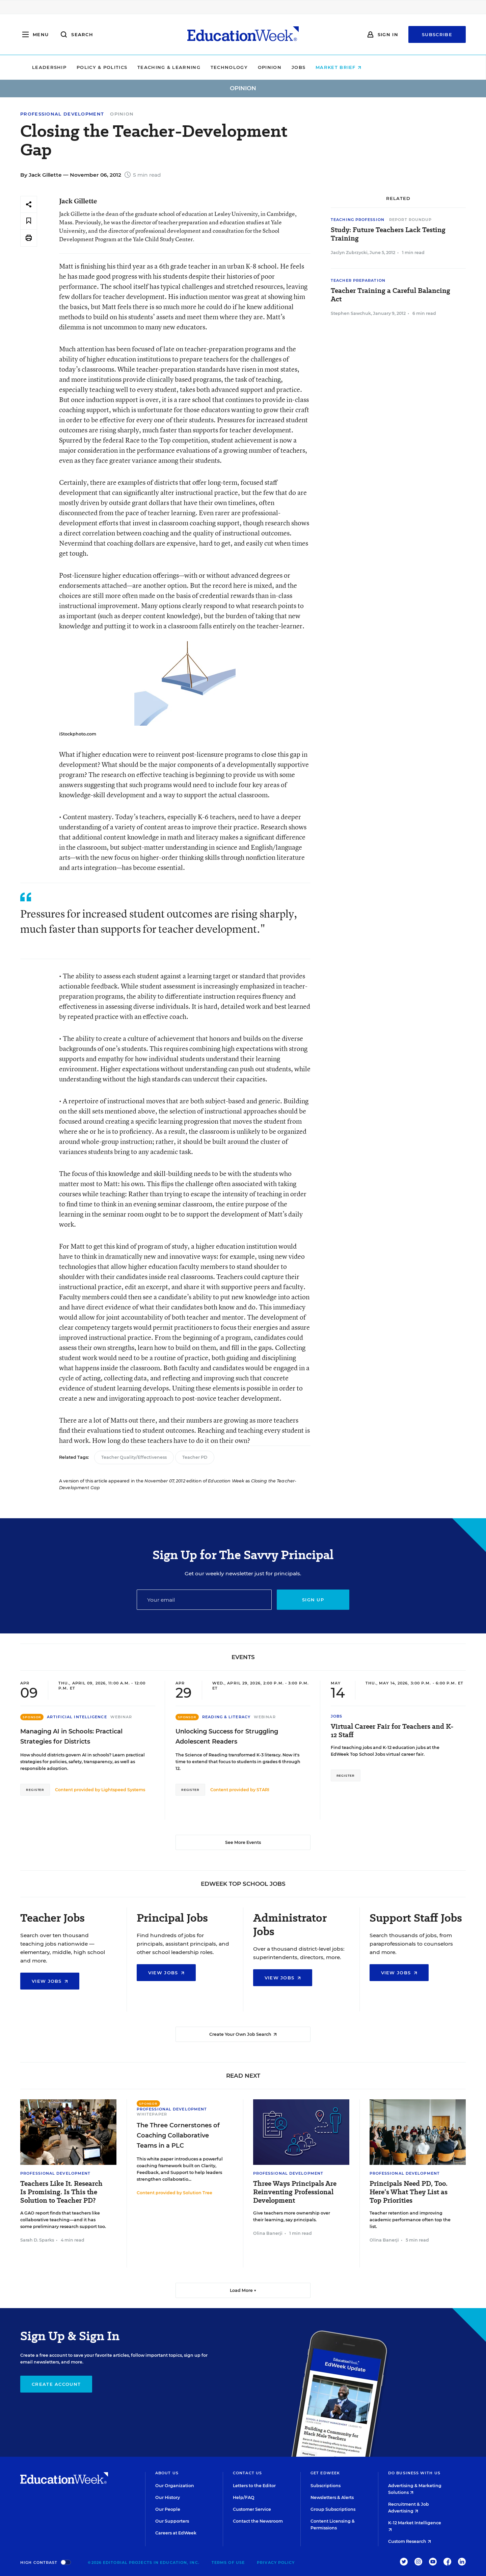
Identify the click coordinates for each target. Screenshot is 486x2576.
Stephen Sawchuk (351, 313)
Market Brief (385, 67)
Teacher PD (194, 1457)
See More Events (243, 1842)
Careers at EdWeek (175, 2532)
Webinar (121, 1717)
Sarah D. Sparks (37, 2240)
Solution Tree (197, 2192)
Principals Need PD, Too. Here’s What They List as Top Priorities (409, 2192)
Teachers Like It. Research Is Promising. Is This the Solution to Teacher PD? (61, 2192)
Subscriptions (325, 2485)
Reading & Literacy (226, 1717)
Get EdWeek (325, 2473)
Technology (275, 67)
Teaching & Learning (215, 67)
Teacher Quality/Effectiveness (134, 1457)
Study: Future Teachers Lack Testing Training (388, 234)
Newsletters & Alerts (332, 2497)
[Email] (204, 1600)
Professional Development (62, 114)
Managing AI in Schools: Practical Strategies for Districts (71, 1736)
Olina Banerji (267, 2233)
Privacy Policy (276, 2562)
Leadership (95, 67)
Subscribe (437, 34)
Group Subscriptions (332, 2509)
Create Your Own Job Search (243, 2034)
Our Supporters (172, 2521)
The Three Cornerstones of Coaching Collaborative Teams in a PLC (178, 2135)
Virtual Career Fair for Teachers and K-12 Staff (392, 1730)
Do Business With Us (414, 2473)
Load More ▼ (243, 2290)
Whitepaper (152, 2114)
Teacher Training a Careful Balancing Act (390, 294)
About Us (167, 2473)
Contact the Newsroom (258, 2521)
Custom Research (409, 2541)
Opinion (316, 67)
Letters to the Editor (254, 2485)
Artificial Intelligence (77, 1717)
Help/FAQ (243, 2497)
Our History (167, 2497)
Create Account (56, 2384)
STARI (262, 1789)
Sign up (313, 1599)
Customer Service (252, 2509)
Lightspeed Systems (123, 1789)
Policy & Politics (148, 67)
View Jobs (50, 1981)
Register (35, 1790)
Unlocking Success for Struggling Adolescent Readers (227, 1736)
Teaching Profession (357, 219)
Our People (167, 2509)
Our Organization (174, 2485)
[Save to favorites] (29, 221)
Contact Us (247, 2473)
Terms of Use (228, 2562)
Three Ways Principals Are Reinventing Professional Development (294, 2192)
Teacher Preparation (358, 280)
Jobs (345, 67)
